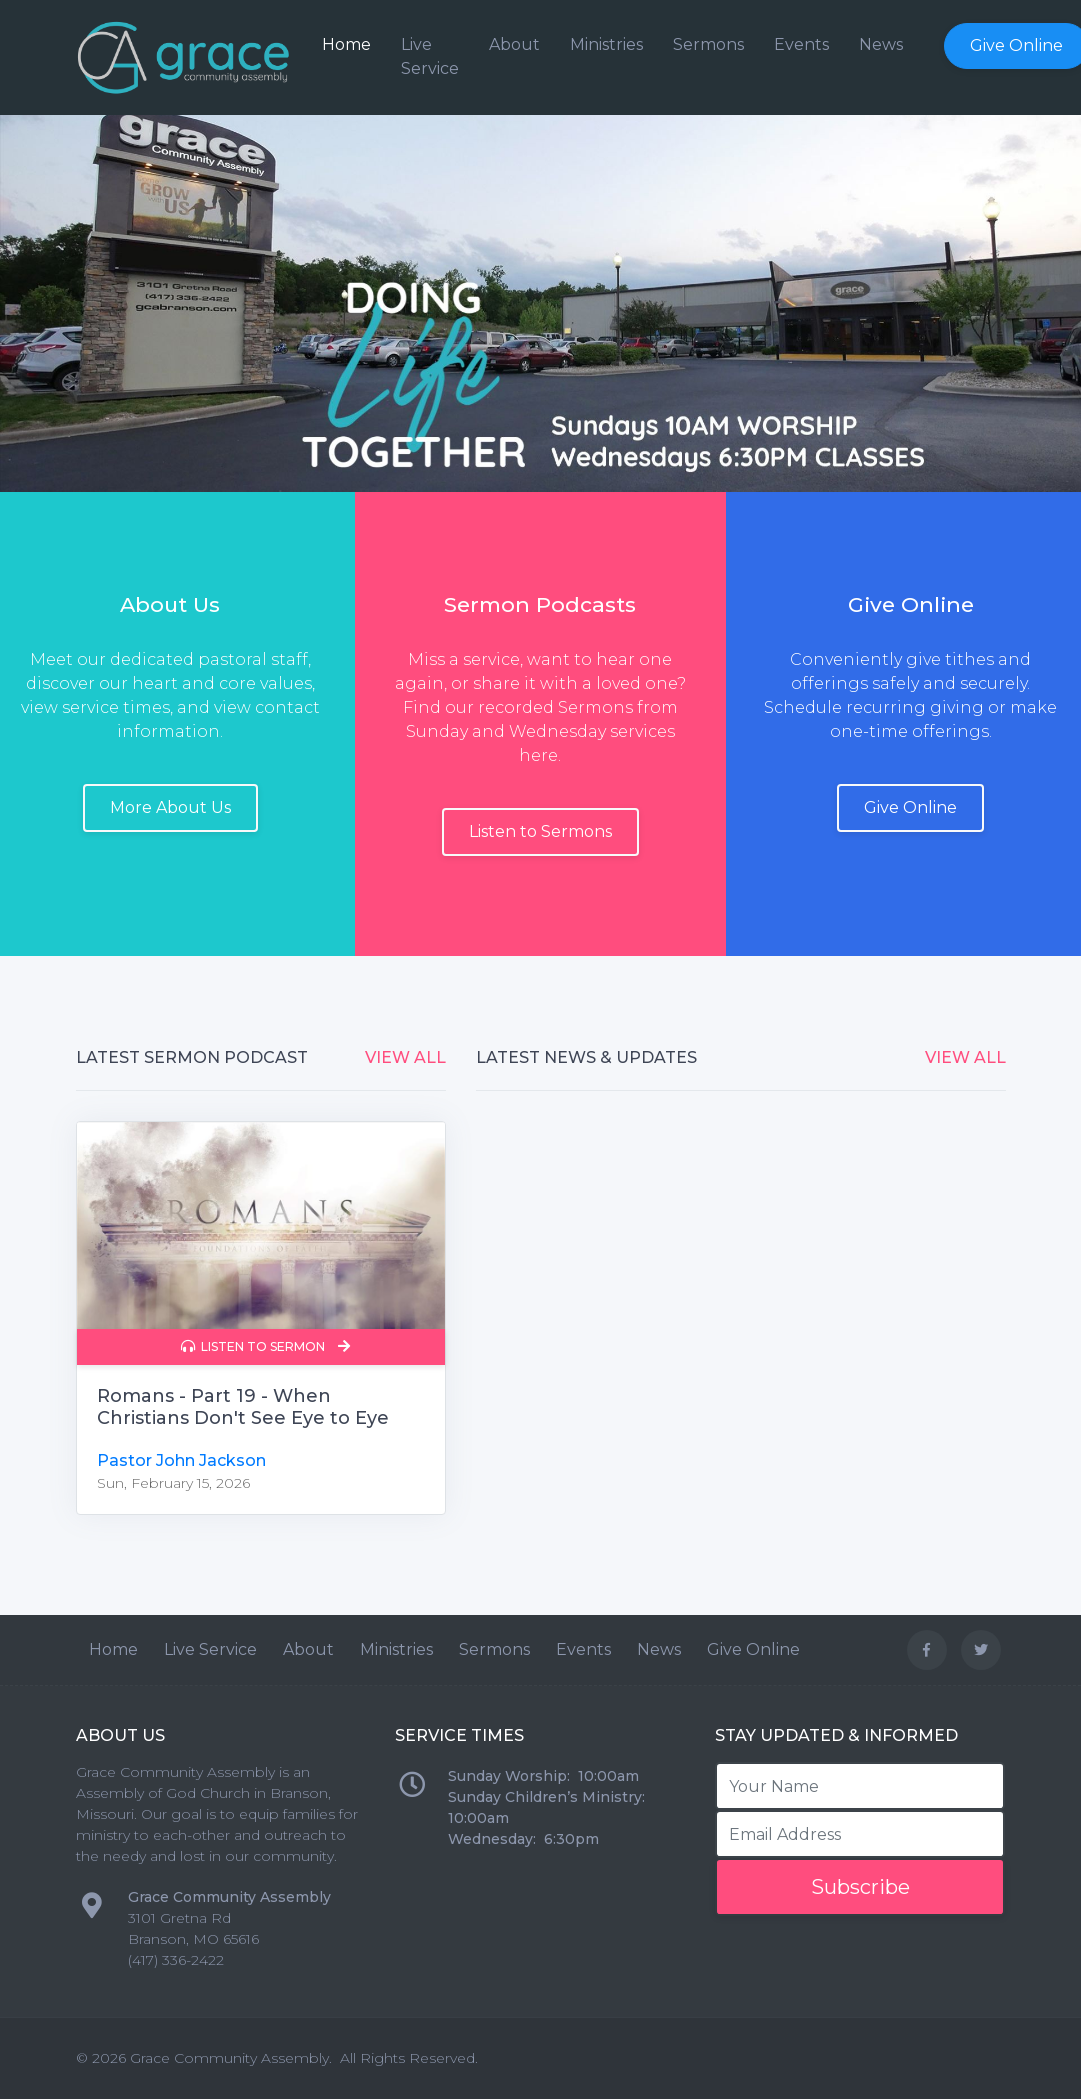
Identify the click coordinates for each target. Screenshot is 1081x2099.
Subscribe (860, 1887)
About (514, 44)
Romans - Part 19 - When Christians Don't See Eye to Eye (243, 1407)
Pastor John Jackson (181, 1460)
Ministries (606, 44)
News (881, 44)
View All (405, 1057)
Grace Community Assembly (229, 2058)
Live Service (430, 56)
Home (346, 44)
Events (801, 44)
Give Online (753, 1649)
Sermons (708, 44)
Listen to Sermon (265, 1346)
